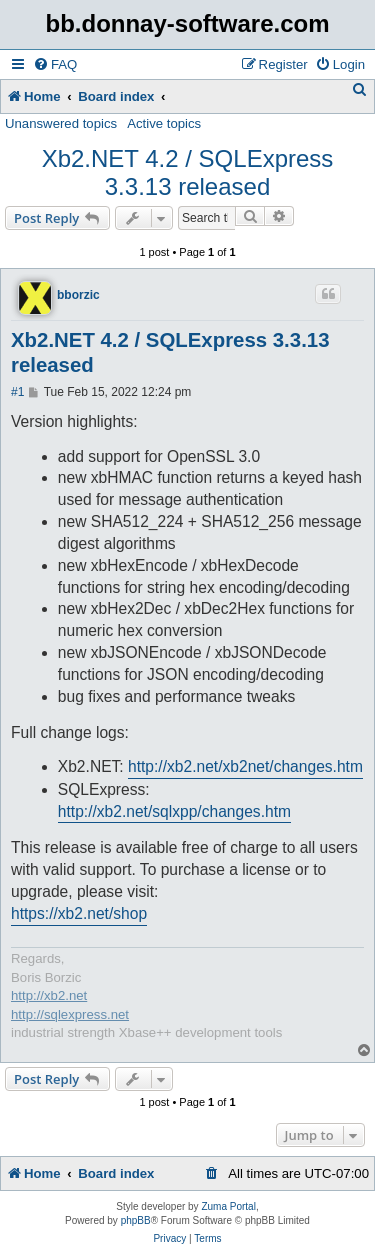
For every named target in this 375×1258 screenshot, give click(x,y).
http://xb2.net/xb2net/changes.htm (245, 766)
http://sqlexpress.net (70, 1014)
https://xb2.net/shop (79, 913)
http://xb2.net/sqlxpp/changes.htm (174, 811)
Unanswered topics (61, 123)
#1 (17, 392)
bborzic (78, 295)
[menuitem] (55, 64)
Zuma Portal (228, 1206)
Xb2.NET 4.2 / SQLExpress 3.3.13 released (188, 172)
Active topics (164, 123)
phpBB (136, 1220)
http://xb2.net (49, 995)
